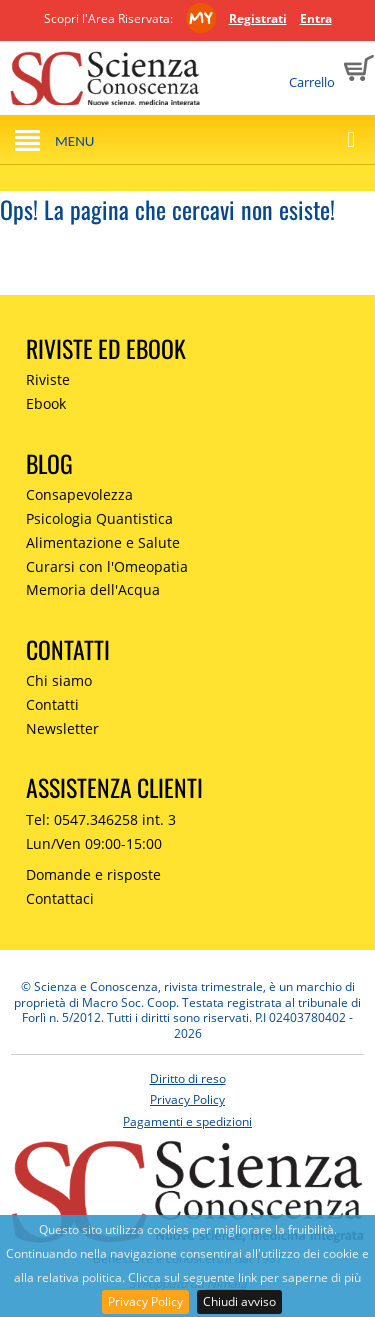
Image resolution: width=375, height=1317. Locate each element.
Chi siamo (59, 680)
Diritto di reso (188, 1078)
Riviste (48, 379)
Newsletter (62, 728)
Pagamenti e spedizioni (187, 1121)
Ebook (46, 403)
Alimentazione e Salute (103, 542)
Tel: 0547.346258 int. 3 (101, 819)
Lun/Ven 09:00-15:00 (94, 843)
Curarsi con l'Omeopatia (107, 566)
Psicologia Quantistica (99, 518)
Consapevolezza (79, 494)
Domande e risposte (93, 874)
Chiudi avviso (239, 1301)
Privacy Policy (145, 1301)
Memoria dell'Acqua (93, 589)
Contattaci (60, 898)
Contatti (52, 704)
